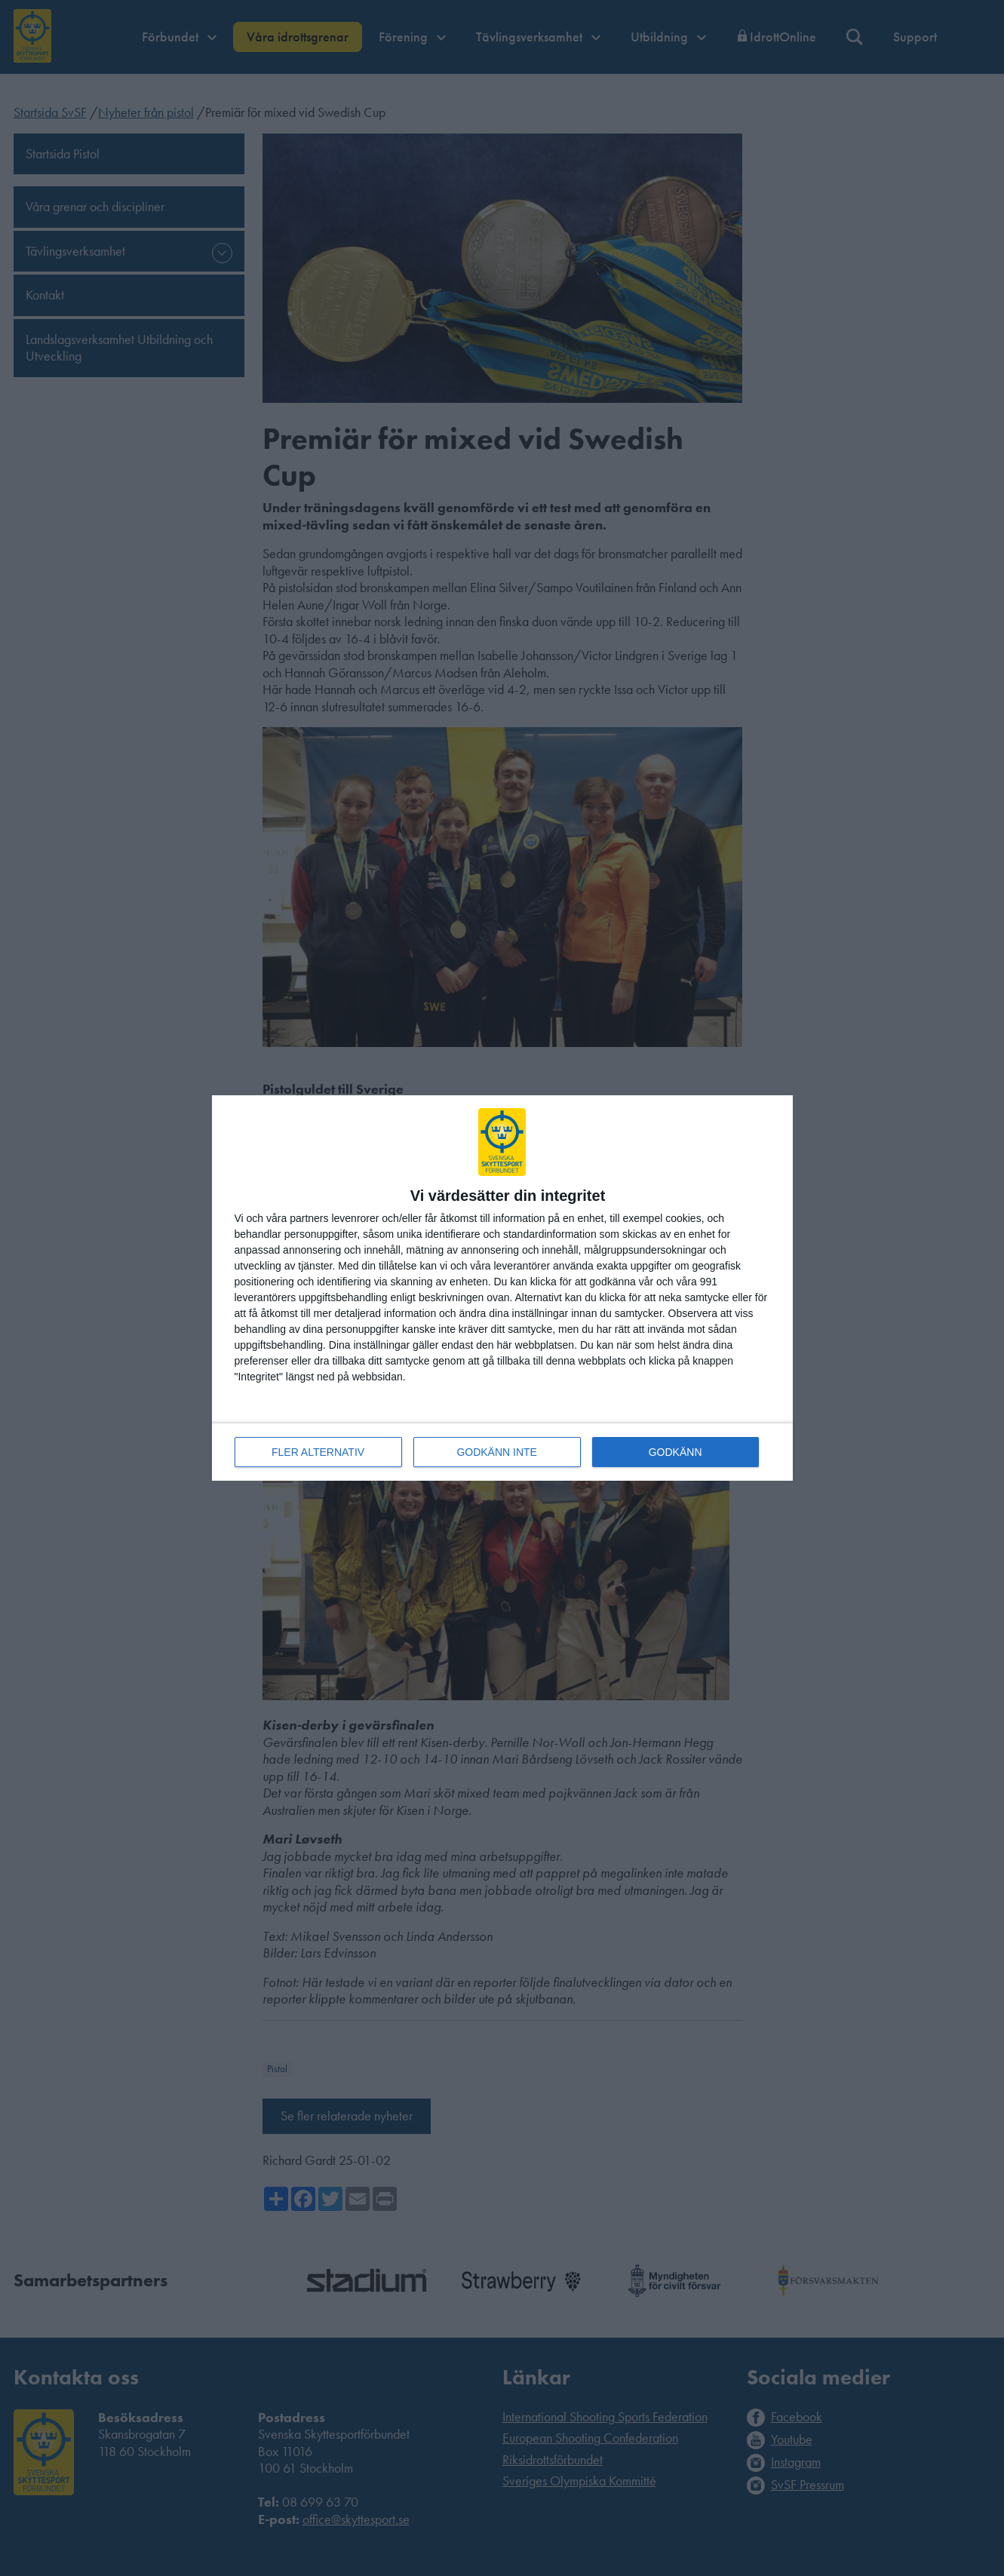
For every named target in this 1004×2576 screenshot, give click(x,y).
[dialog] (502, 1288)
